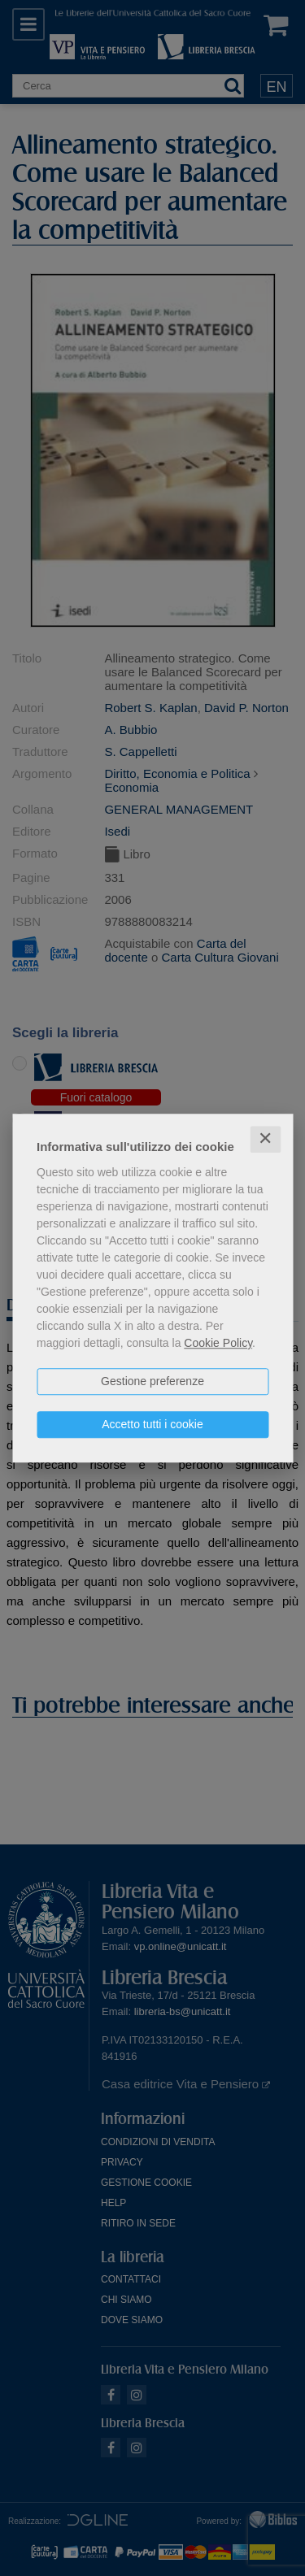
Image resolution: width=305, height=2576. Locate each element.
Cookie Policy (218, 1342)
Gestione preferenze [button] (152, 1381)
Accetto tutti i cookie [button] (152, 1424)
